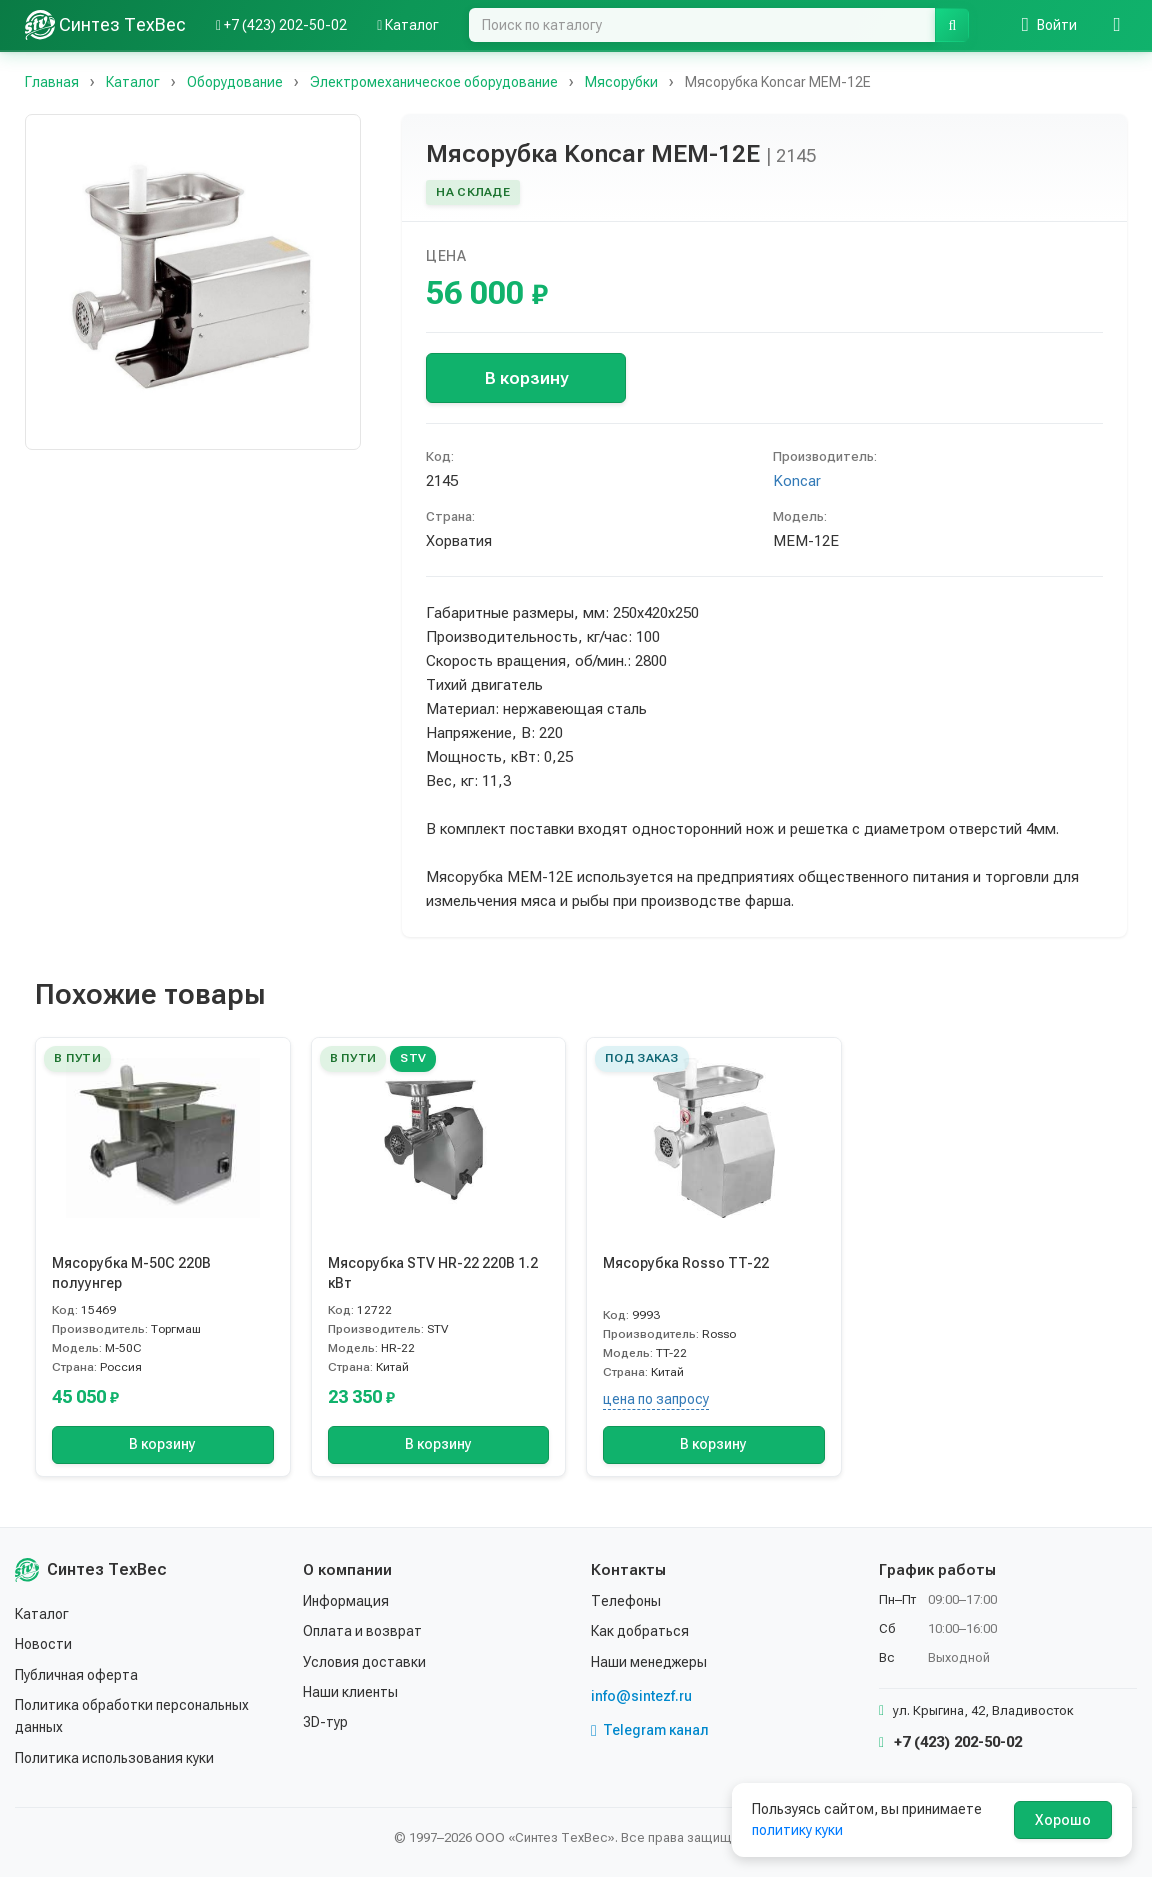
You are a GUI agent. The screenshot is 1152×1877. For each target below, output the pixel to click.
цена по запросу (656, 1399)
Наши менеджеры (649, 1662)
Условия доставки (364, 1662)
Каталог (42, 1614)
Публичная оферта (76, 1675)
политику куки (797, 1830)
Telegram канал (650, 1730)
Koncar (797, 481)
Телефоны (626, 1601)
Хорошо (1063, 1820)
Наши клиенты (350, 1692)
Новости (43, 1644)
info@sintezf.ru (641, 1696)
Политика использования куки (114, 1758)
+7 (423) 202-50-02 (950, 1742)
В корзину (526, 378)
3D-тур (325, 1722)
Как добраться (640, 1631)
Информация (346, 1601)
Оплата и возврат (362, 1631)
